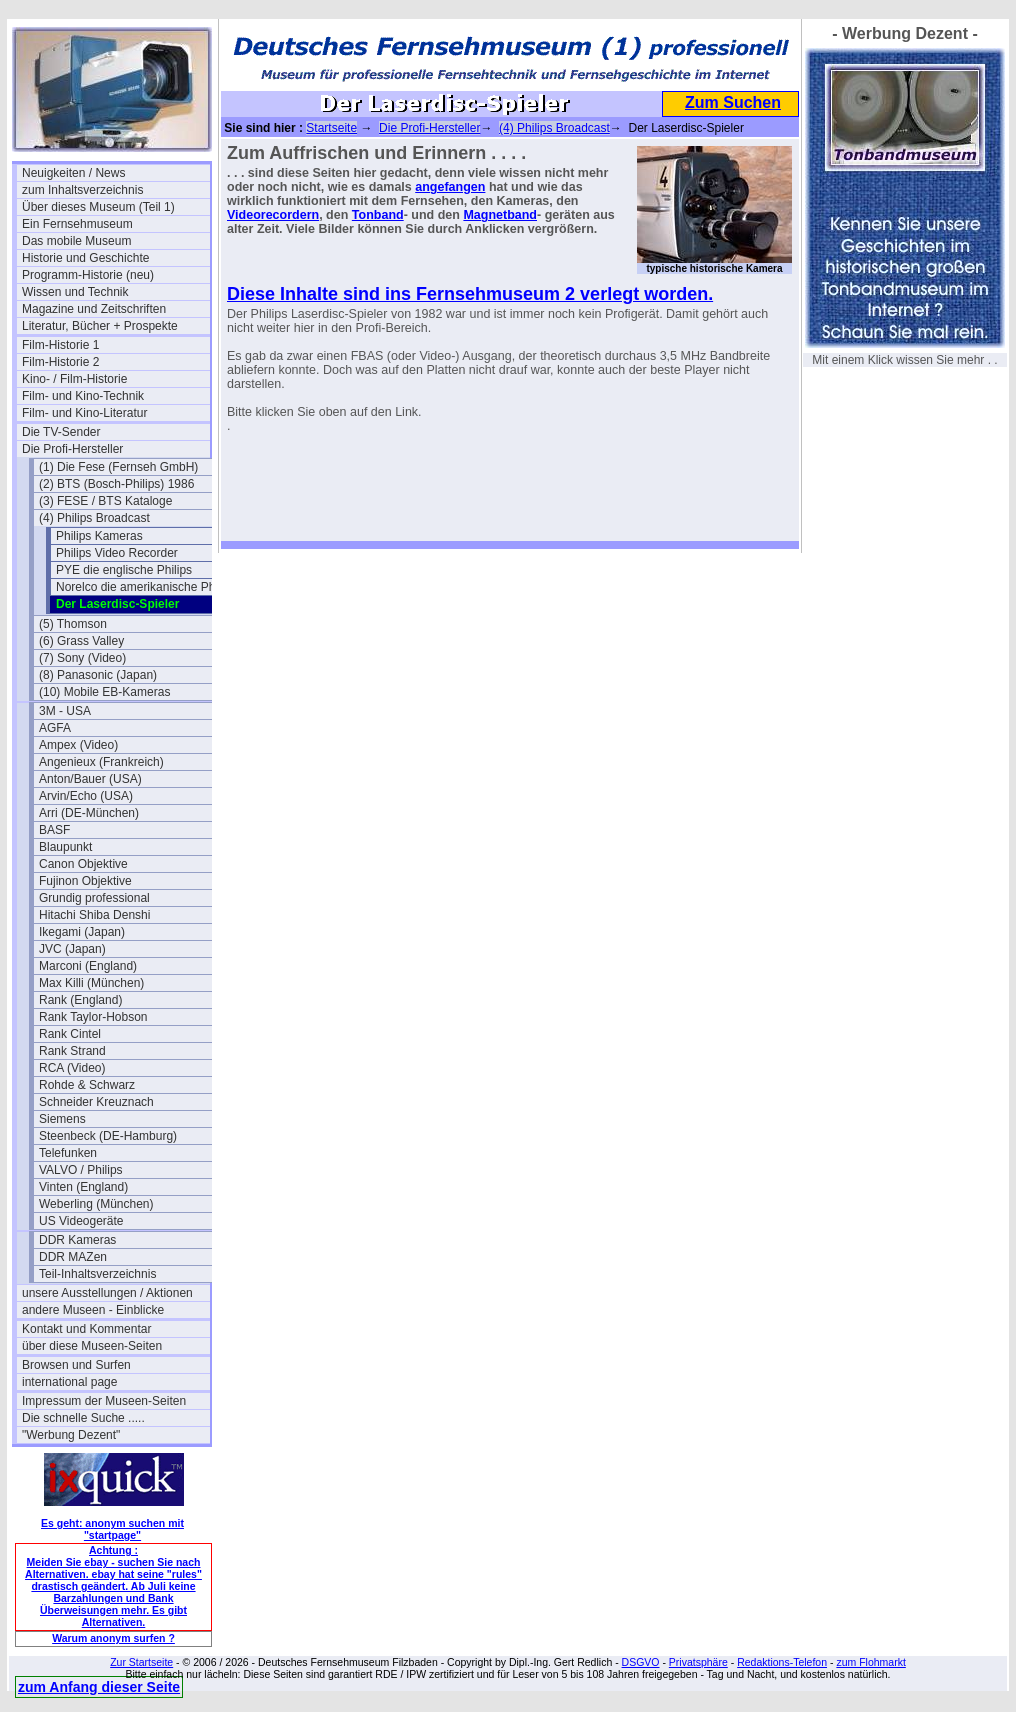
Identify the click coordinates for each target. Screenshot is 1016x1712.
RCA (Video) (72, 1068)
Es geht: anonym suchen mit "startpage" (112, 1529)
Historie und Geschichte (85, 258)
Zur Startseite (141, 1662)
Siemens (62, 1119)
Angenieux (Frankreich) (101, 762)
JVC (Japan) (72, 949)
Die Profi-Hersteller (72, 449)
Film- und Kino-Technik (83, 396)
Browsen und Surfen (76, 1365)
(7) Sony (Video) (82, 658)
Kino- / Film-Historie (74, 379)
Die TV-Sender (61, 432)
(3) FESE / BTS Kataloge (105, 501)
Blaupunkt (65, 847)
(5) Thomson (73, 624)
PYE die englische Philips (124, 570)
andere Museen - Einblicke (93, 1310)
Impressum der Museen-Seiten (104, 1401)
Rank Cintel (70, 1034)
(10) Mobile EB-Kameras (104, 692)
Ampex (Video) (78, 745)
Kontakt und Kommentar (86, 1329)
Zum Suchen (733, 102)
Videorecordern (273, 215)
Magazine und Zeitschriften (94, 309)
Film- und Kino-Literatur (84, 413)
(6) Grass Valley (81, 641)
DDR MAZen (73, 1257)
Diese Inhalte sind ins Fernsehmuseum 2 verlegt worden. (470, 294)
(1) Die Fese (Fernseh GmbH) (118, 467)
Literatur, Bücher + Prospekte (100, 326)
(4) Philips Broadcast (94, 518)
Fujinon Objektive (85, 881)
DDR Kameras (77, 1240)
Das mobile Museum (76, 241)
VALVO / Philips (81, 1170)
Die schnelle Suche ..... (83, 1418)
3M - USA (65, 711)
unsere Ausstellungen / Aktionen (107, 1293)
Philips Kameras (99, 536)
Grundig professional (94, 898)
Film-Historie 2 (60, 362)
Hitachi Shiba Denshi (94, 915)
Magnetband (500, 215)
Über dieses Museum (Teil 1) (98, 207)
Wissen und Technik (75, 292)
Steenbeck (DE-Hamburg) (108, 1136)
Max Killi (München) (91, 983)
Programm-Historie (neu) (88, 275)
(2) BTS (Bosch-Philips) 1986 (116, 484)
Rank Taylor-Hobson (93, 1017)
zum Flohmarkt (870, 1662)
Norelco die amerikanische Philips (146, 587)
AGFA (55, 728)
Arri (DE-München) (89, 813)
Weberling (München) (96, 1204)
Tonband (378, 215)
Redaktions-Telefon (782, 1662)
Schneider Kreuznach (96, 1102)
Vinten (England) (83, 1187)
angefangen (450, 187)
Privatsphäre (698, 1662)
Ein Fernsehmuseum (77, 224)
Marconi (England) (88, 966)
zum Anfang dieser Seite (99, 1687)
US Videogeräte (81, 1221)
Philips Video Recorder (117, 553)
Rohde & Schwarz (87, 1085)
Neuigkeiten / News (73, 173)
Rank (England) (80, 1000)
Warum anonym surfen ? (113, 1638)
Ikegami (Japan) (82, 932)
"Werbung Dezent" (71, 1435)
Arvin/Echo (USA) (86, 796)
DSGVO (641, 1662)
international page (69, 1382)
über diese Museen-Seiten (92, 1346)
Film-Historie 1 (60, 345)
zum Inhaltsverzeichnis (82, 190)
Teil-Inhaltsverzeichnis (97, 1274)
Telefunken (68, 1153)
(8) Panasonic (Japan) (98, 675)
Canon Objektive (83, 864)
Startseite (331, 128)
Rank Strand (72, 1051)
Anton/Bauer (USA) (90, 779)
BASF (54, 830)
